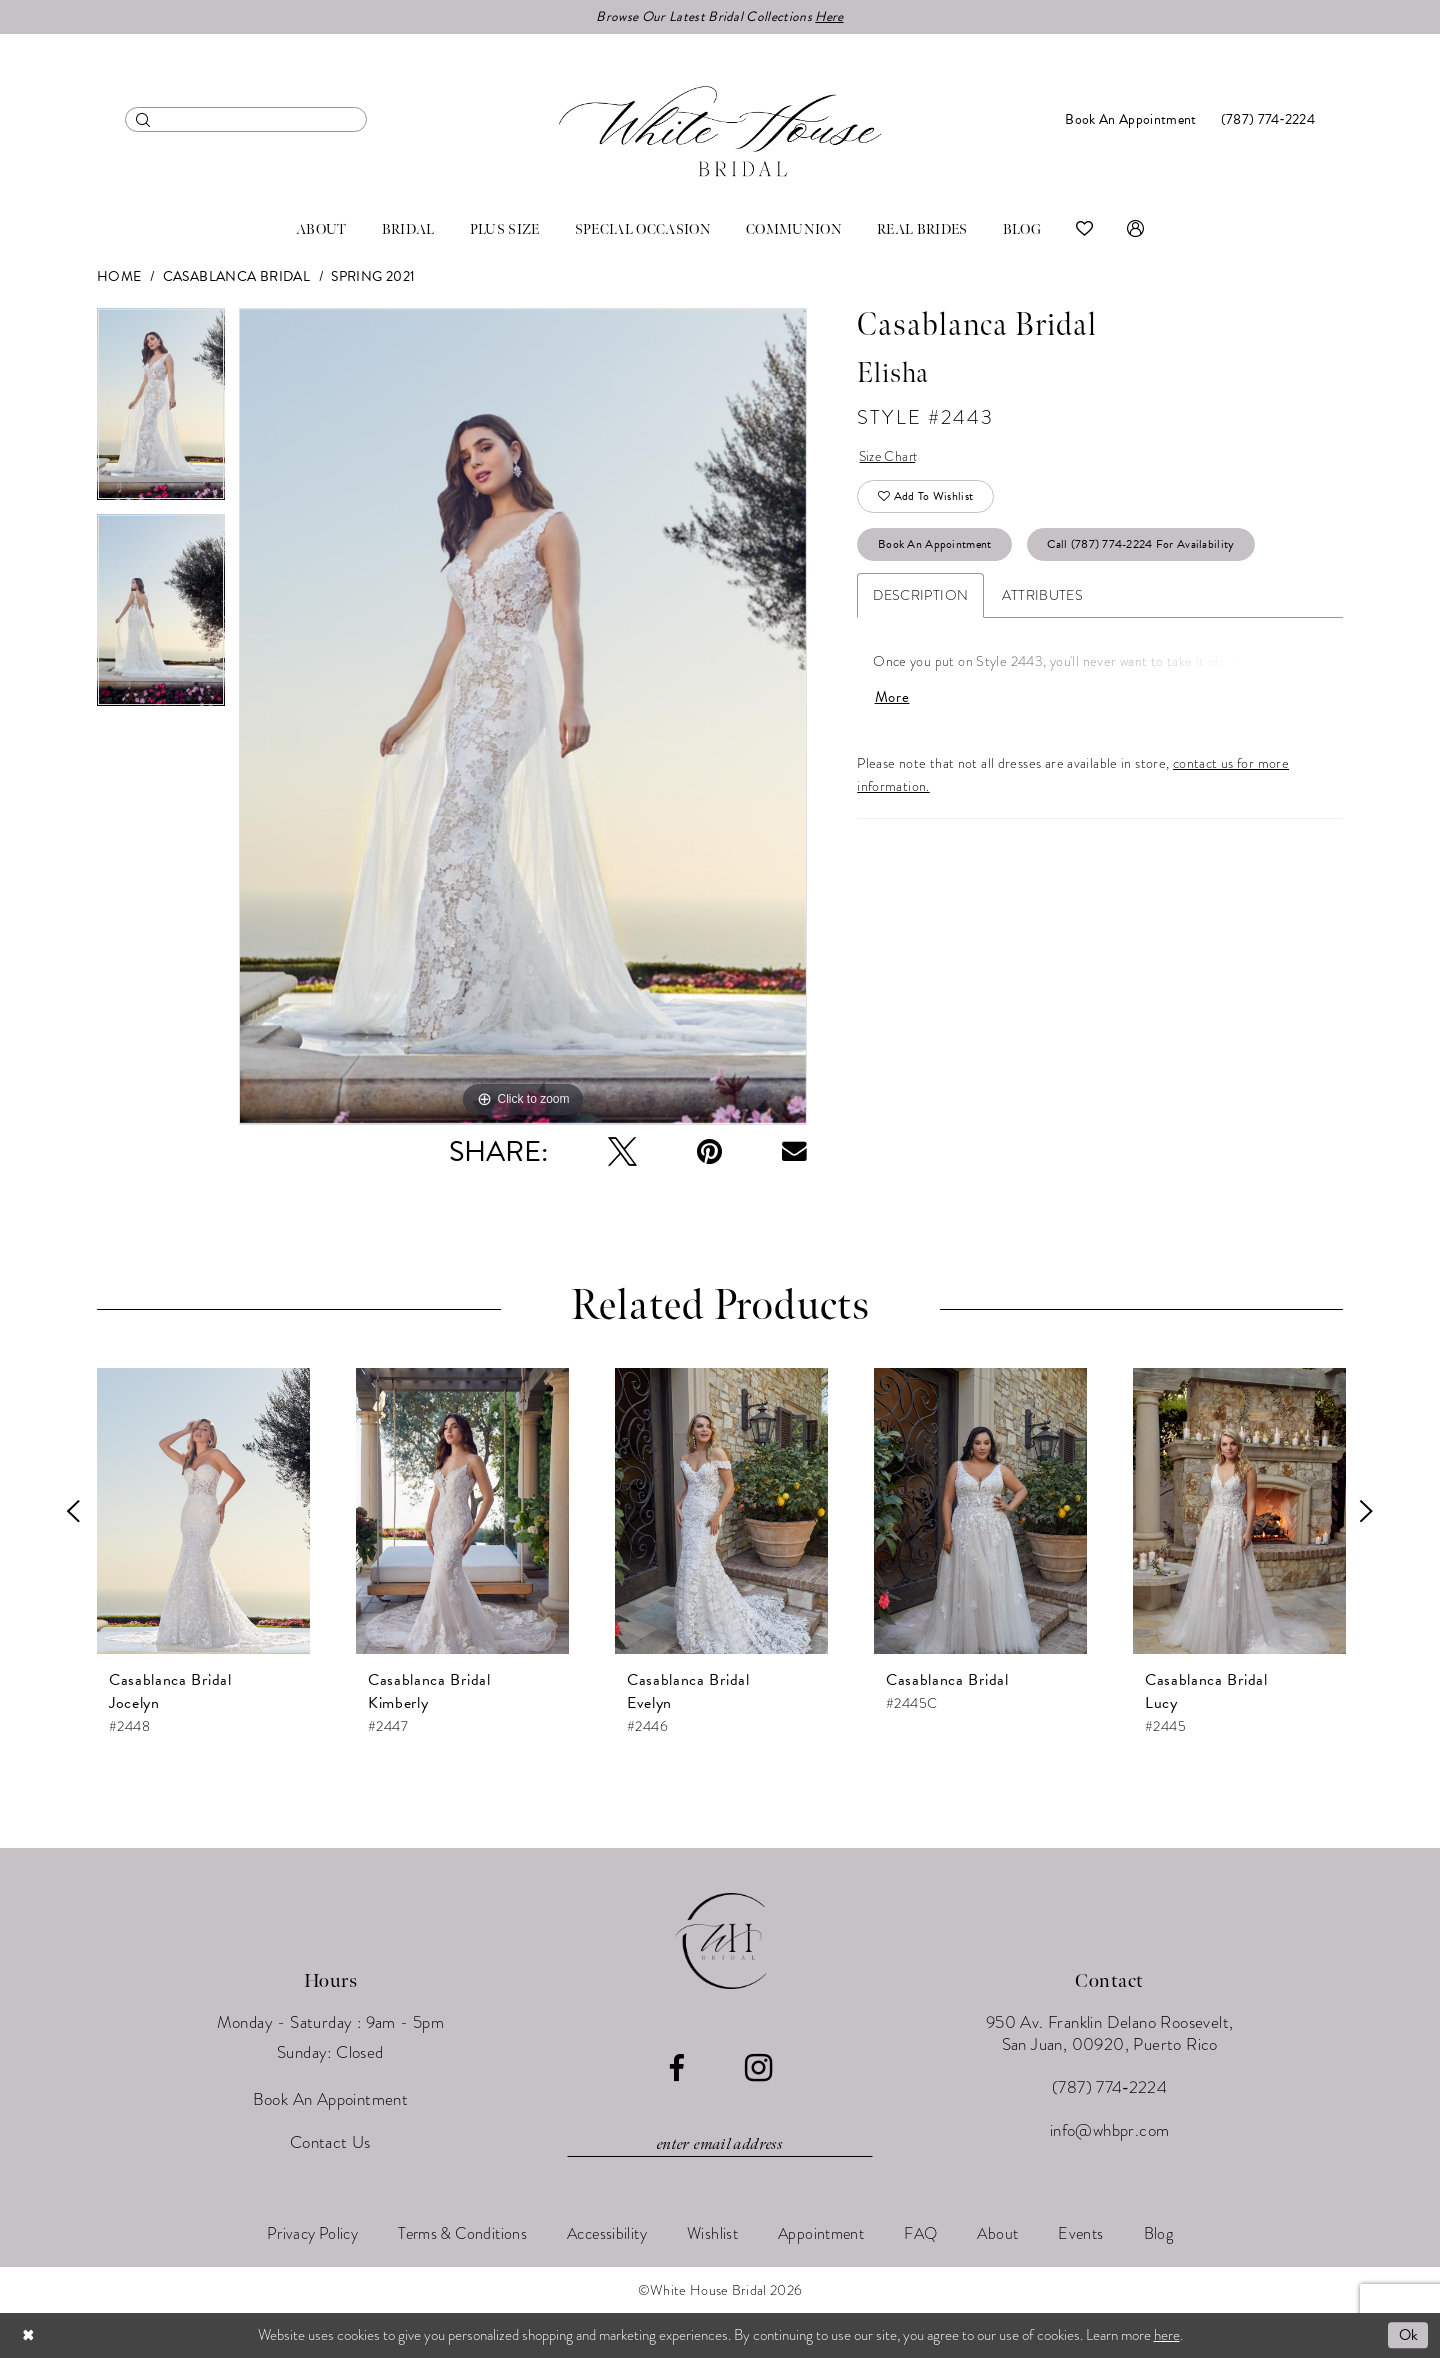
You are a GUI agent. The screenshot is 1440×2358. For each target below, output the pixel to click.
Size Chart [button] (890, 457)
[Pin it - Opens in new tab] (709, 1152)
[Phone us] (1268, 119)
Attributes (1042, 598)
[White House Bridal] (720, 131)
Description (920, 598)
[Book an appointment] (1130, 119)
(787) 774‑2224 (1109, 2088)
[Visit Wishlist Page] (1084, 230)
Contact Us (330, 2143)
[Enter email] (720, 2145)
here (1167, 2335)
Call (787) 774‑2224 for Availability (1142, 547)
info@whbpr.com (1110, 2131)
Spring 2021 (373, 277)
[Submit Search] (143, 119)
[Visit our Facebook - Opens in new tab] (676, 2069)
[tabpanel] (161, 412)
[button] (1135, 230)
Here (829, 16)
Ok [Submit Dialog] (1408, 2335)
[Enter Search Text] (246, 119)
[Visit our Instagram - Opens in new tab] (758, 2069)
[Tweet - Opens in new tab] (622, 1152)
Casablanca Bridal (236, 277)
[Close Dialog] (29, 2335)
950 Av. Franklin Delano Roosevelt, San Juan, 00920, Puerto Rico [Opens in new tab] (1110, 2034)
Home (119, 277)
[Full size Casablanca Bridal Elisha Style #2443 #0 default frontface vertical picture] (523, 717)
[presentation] (203, 1512)
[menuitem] (246, 119)
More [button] (892, 701)
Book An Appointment (936, 547)
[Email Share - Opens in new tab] (794, 1152)
